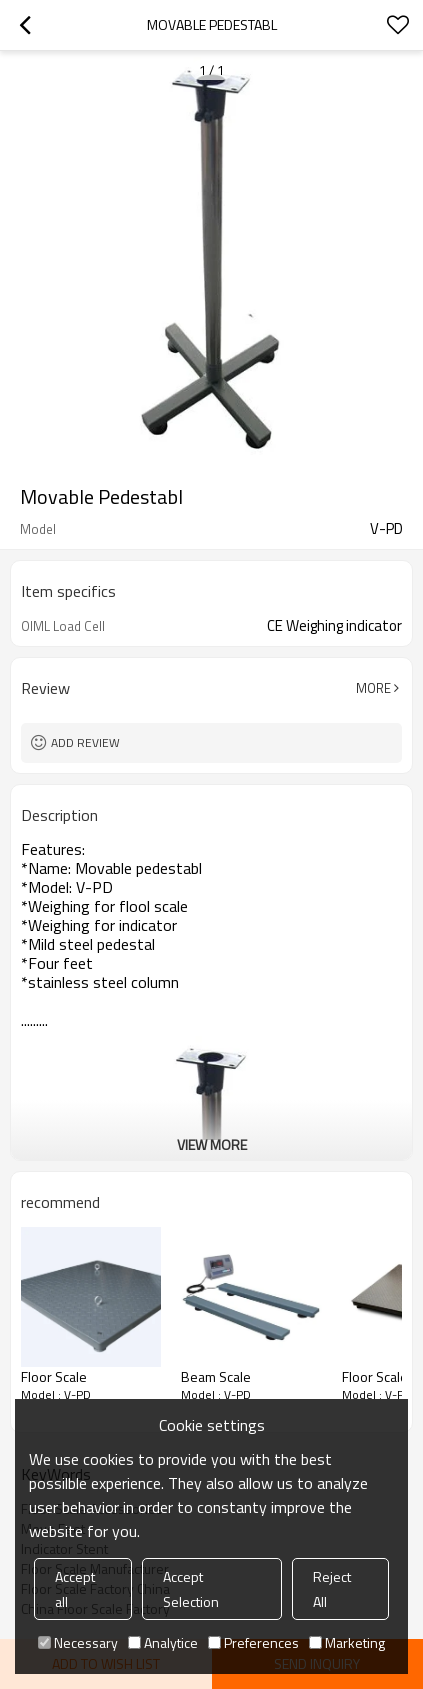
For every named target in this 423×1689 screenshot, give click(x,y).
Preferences (253, 1642)
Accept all (75, 1589)
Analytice (163, 1642)
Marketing (347, 1642)
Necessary (78, 1642)
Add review (85, 742)
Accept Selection (191, 1589)
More (373, 688)
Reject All (332, 1589)
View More (212, 1144)
